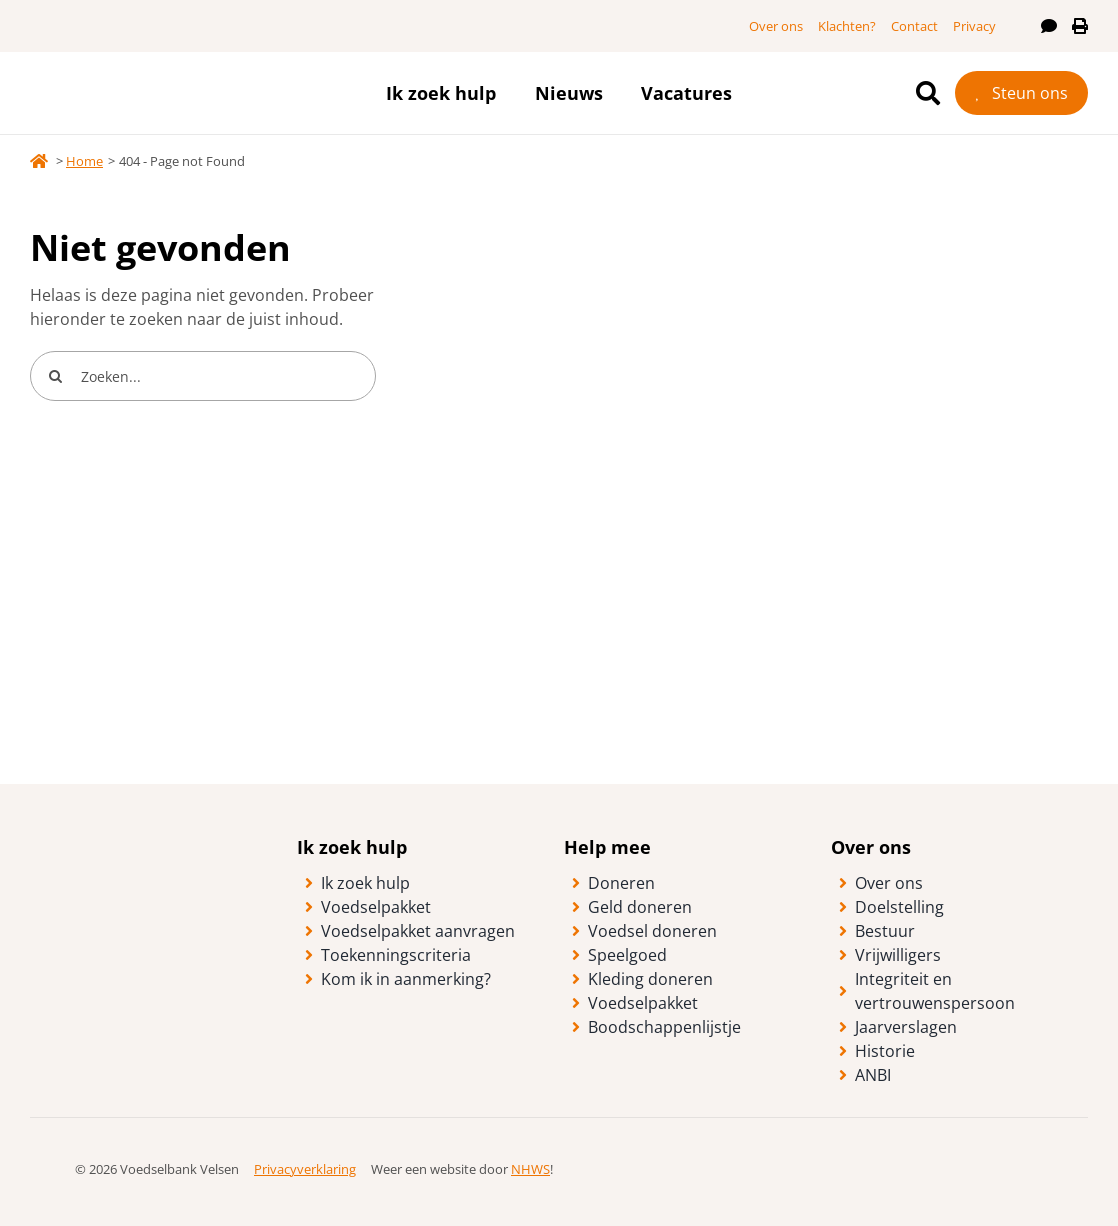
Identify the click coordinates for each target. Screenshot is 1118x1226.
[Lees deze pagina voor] (1049, 26)
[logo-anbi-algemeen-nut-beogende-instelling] (1013, 1156)
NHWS (530, 1169)
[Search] (55, 376)
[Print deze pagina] (1080, 26)
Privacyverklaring (305, 1169)
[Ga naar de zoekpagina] (928, 93)
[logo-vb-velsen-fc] (180, 69)
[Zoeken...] (203, 376)
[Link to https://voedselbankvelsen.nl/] (39, 161)
